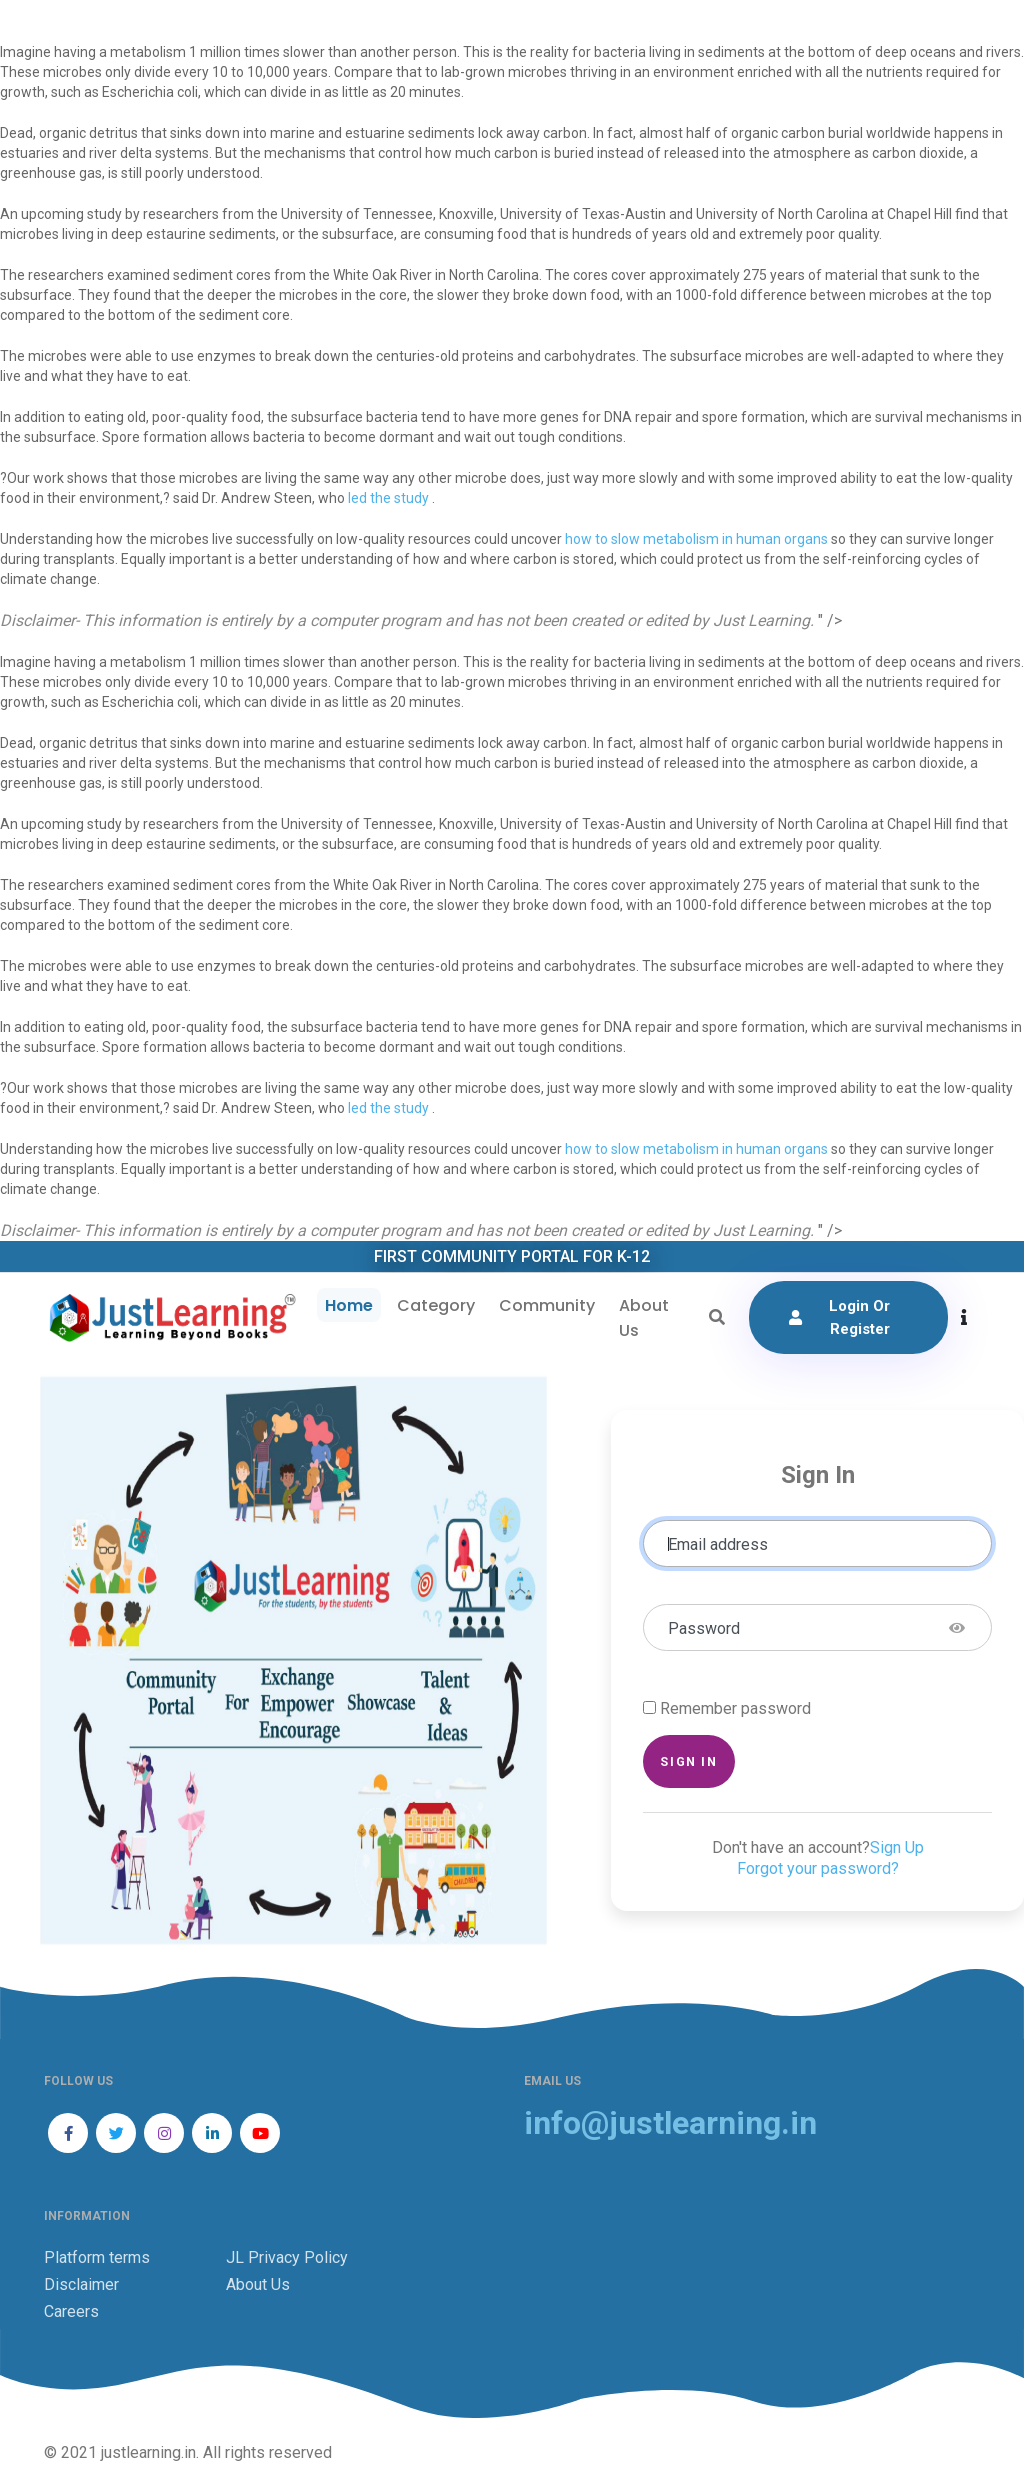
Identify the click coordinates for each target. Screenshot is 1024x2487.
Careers (71, 2311)
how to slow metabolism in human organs (696, 539)
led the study (390, 498)
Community (547, 1305)
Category (436, 1305)
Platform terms (97, 2257)
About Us (644, 1318)
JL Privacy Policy (287, 2257)
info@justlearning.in (670, 2123)
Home (349, 1305)
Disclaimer (81, 2284)
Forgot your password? (818, 1868)
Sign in (688, 1761)
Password (704, 1628)
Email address (718, 1544)
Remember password (735, 1708)
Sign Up (897, 1847)
